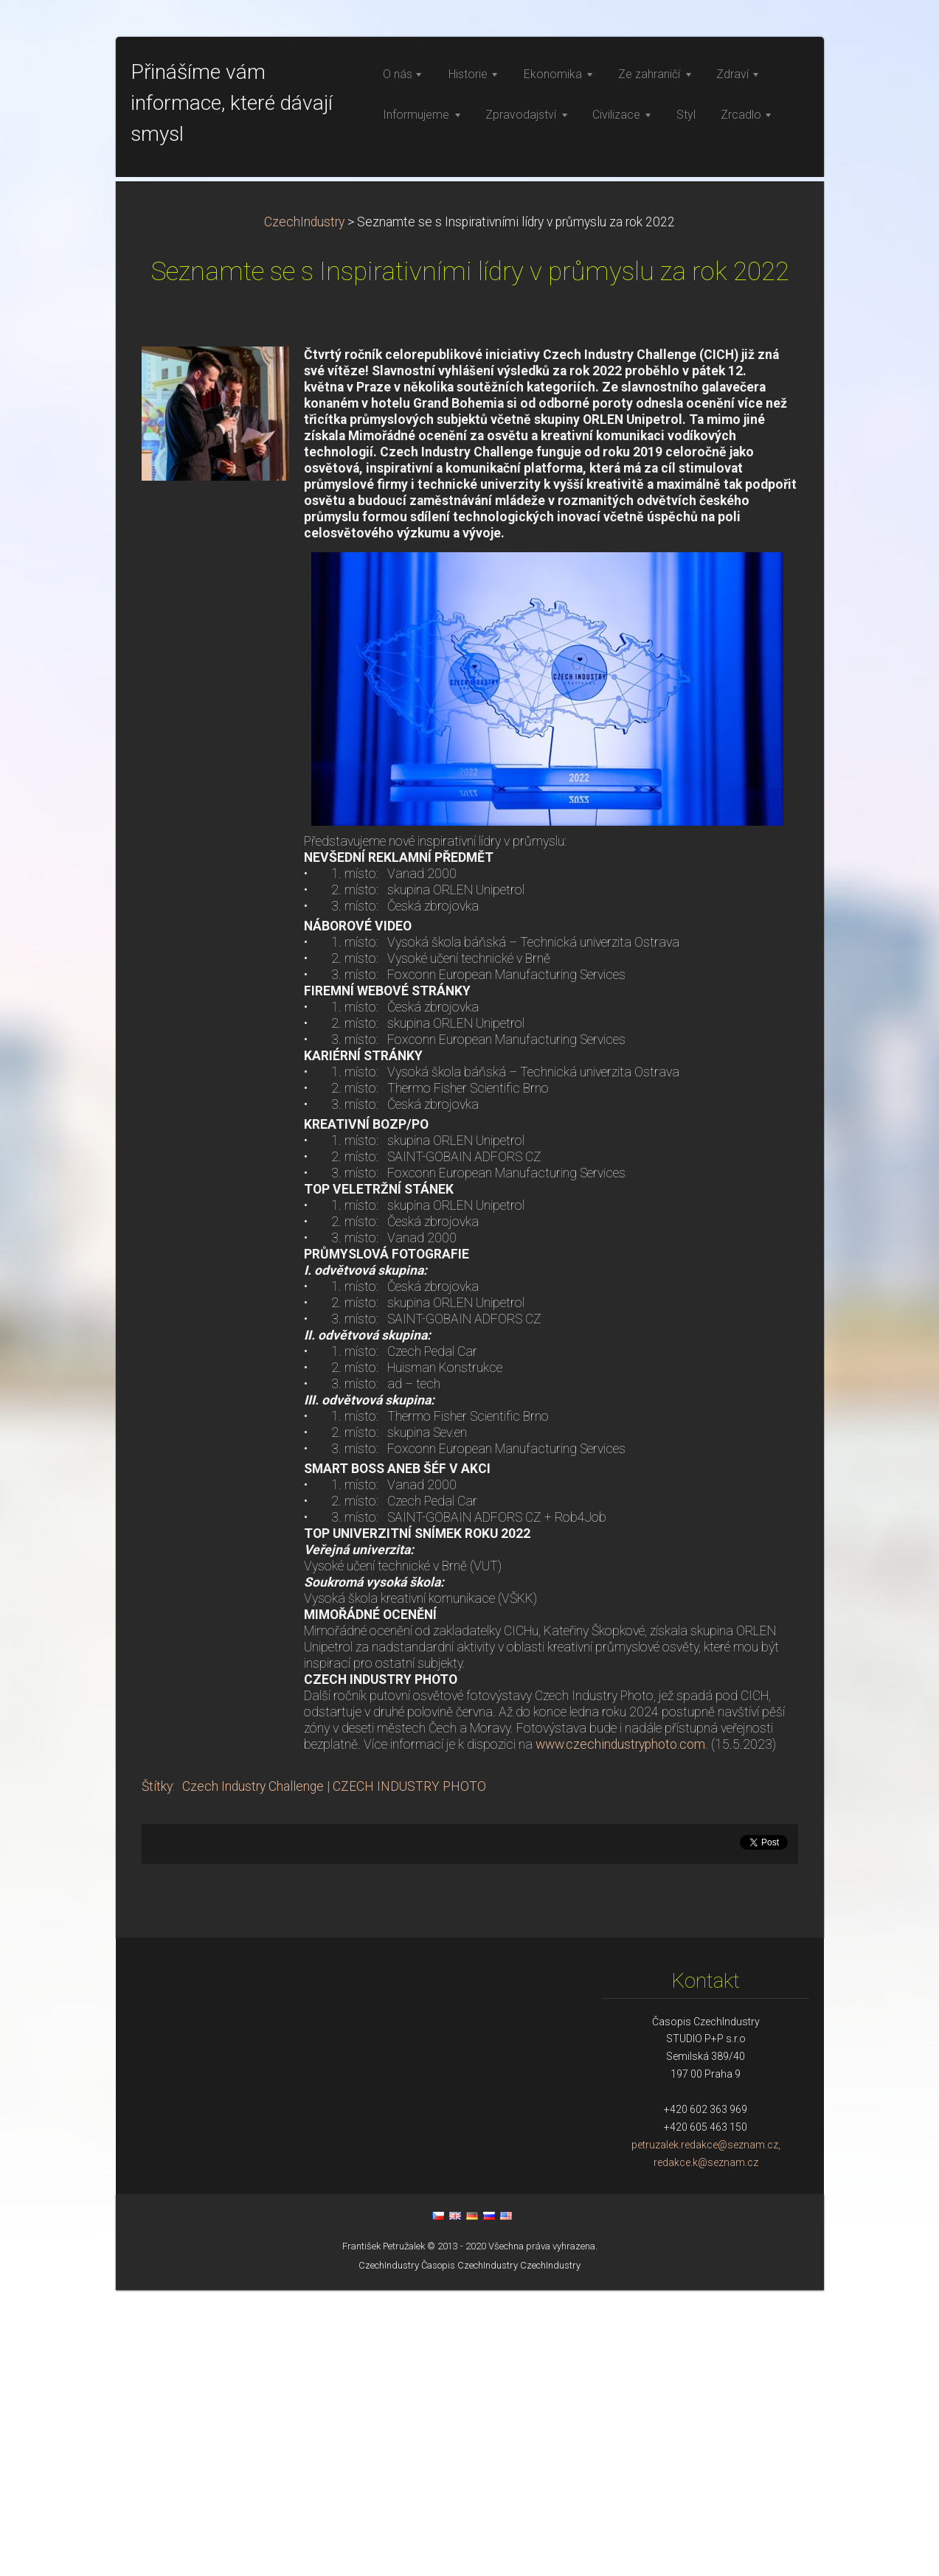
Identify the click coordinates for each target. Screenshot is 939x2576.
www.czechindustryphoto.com (620, 2030)
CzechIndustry (304, 508)
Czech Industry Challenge (253, 2072)
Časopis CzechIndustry (469, 2551)
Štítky (157, 2072)
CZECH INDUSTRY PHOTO (409, 2072)
